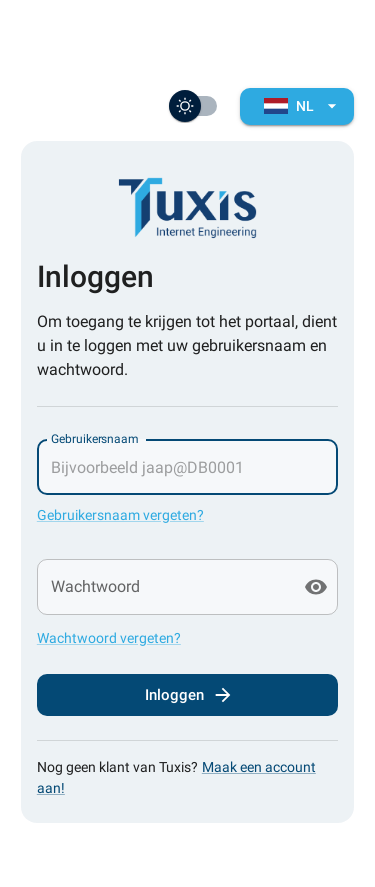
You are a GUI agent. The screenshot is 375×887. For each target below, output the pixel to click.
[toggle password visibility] (316, 587)
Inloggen (187, 695)
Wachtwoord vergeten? (109, 638)
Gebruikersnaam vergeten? (120, 515)
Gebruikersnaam (94, 439)
